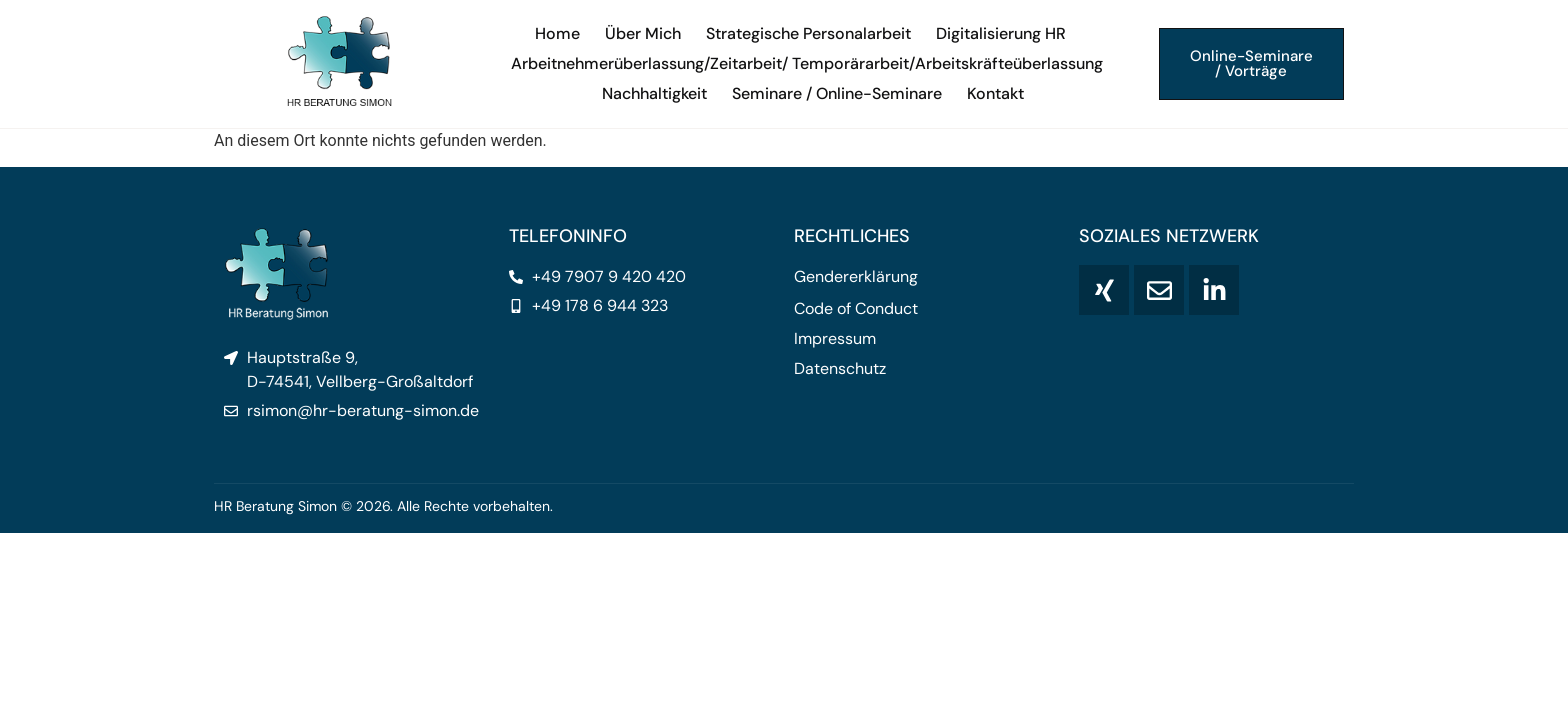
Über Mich (643, 33)
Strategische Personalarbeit (808, 33)
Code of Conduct (856, 309)
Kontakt (995, 93)
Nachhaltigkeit (654, 93)
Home (557, 33)
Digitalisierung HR (1001, 33)
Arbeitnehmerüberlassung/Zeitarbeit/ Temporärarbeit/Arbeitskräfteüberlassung (807, 63)
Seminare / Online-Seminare (837, 93)
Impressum (835, 339)
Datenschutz (840, 369)
